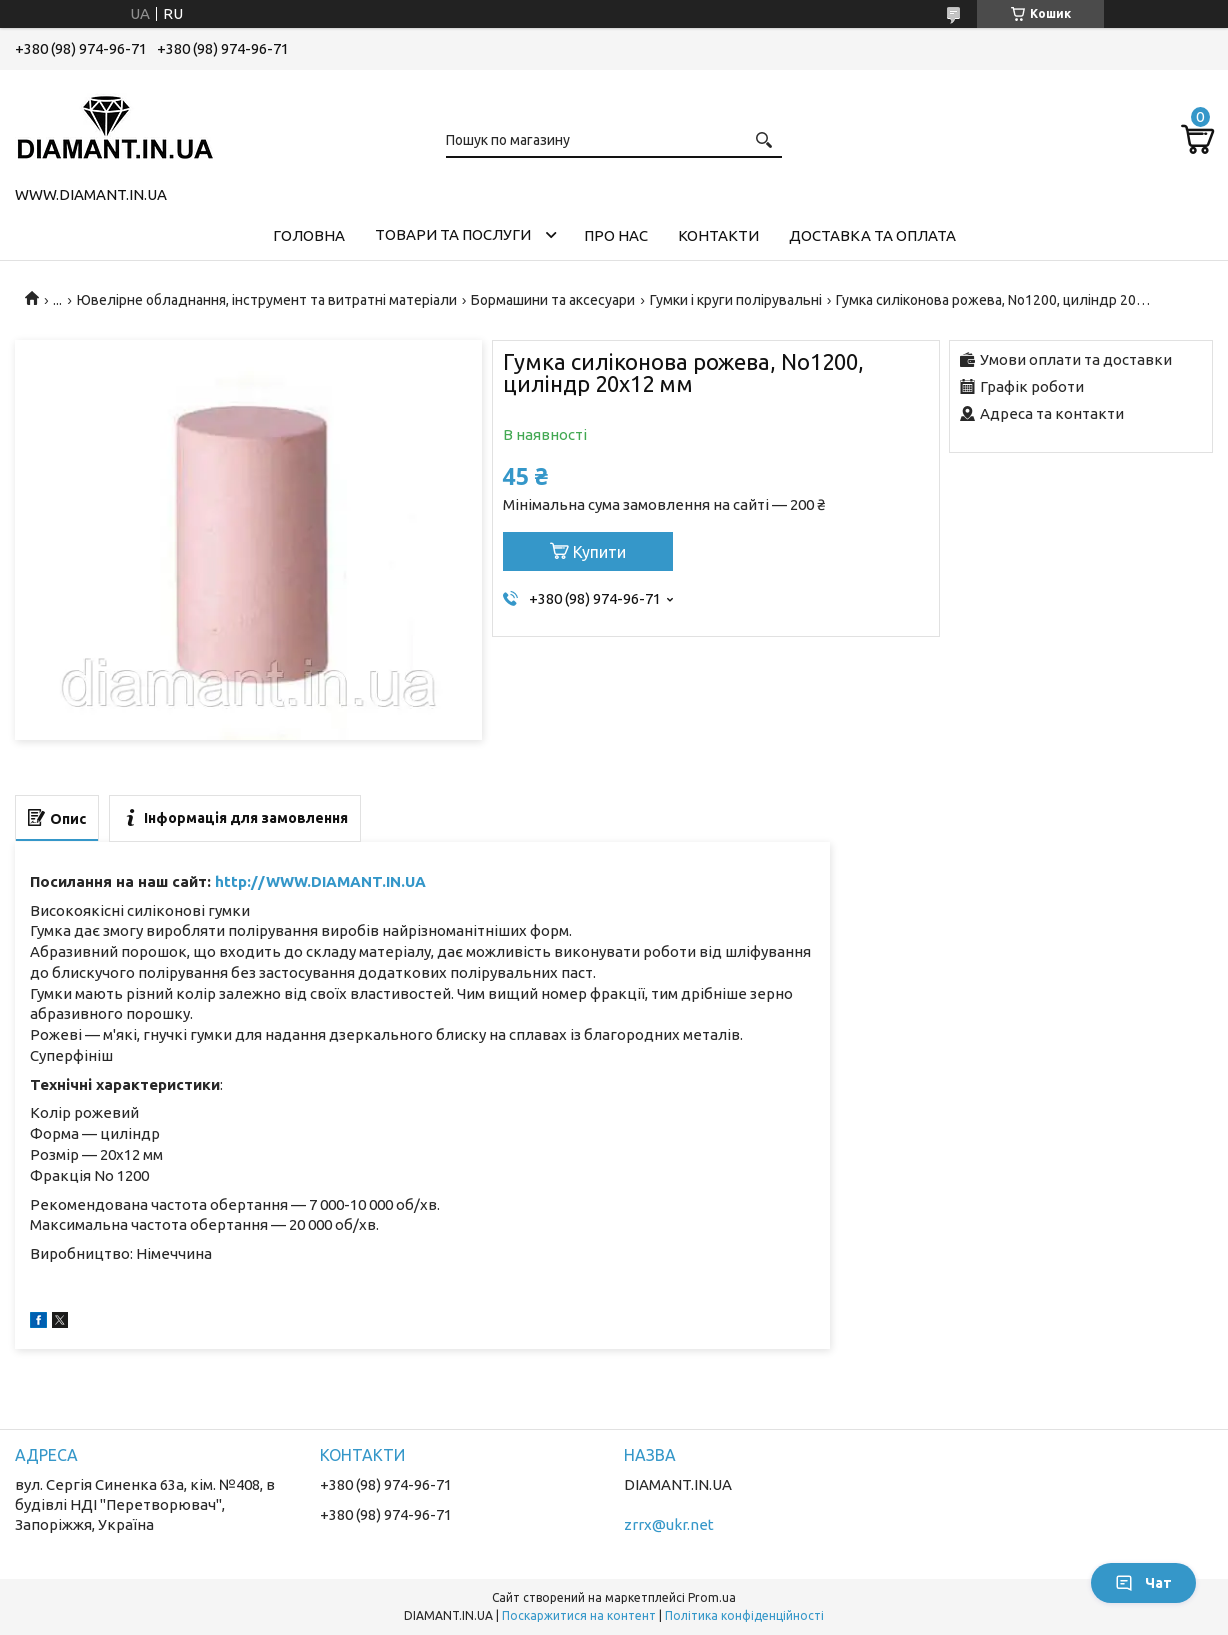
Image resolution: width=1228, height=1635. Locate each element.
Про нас (616, 235)
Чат (1143, 1583)
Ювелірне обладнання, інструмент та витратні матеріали (267, 300)
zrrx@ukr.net (669, 1524)
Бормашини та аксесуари (553, 300)
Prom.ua (712, 1597)
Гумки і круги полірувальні (736, 300)
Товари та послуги (453, 234)
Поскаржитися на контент (579, 1615)
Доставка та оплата (872, 235)
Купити (599, 552)
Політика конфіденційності (744, 1615)
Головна (309, 235)
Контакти (718, 235)
